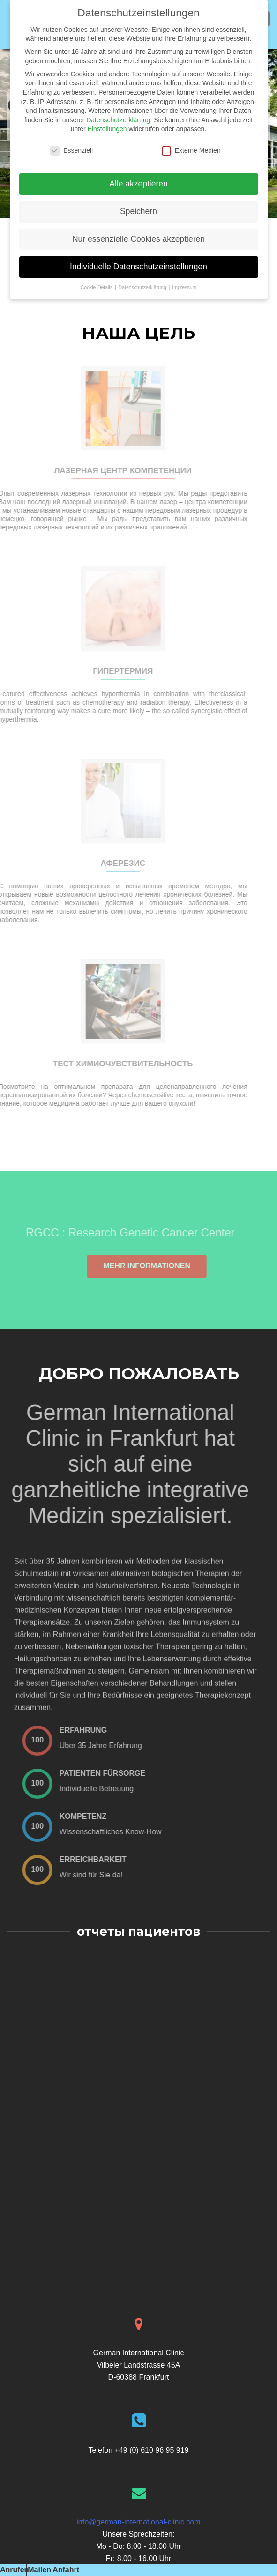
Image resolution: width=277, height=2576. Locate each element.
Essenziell (71, 150)
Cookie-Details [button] (97, 287)
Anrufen (14, 2570)
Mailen (39, 2570)
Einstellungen (107, 129)
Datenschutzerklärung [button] (143, 287)
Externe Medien (191, 150)
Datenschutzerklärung (118, 120)
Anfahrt (65, 2570)
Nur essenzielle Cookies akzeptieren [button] (138, 239)
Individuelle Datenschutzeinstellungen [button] (138, 266)
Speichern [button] (138, 211)
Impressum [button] (184, 287)
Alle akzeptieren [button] (138, 183)
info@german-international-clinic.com (138, 2522)
